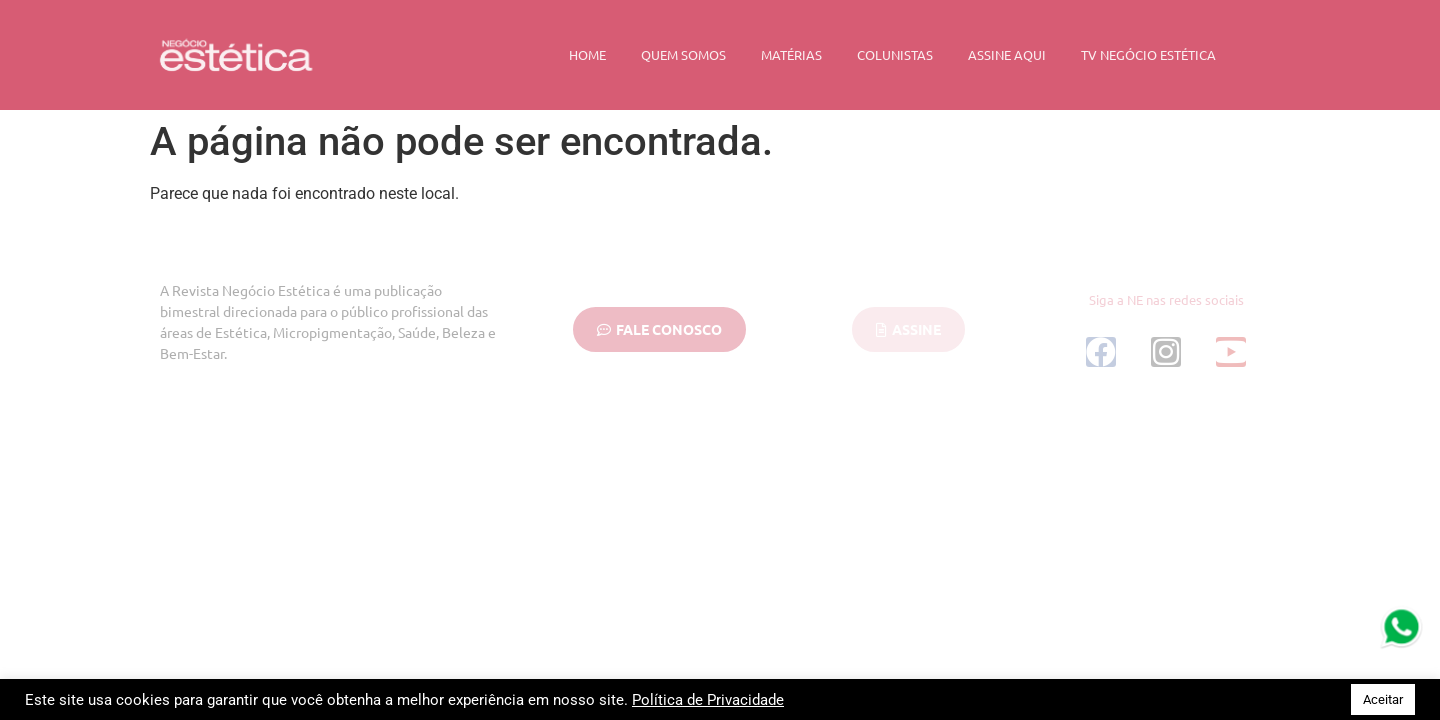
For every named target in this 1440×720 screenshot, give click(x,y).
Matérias (791, 54)
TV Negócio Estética (1148, 54)
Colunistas (895, 54)
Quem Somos (683, 54)
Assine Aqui (1007, 54)
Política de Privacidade (708, 700)
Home (587, 54)
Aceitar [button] (1383, 699)
